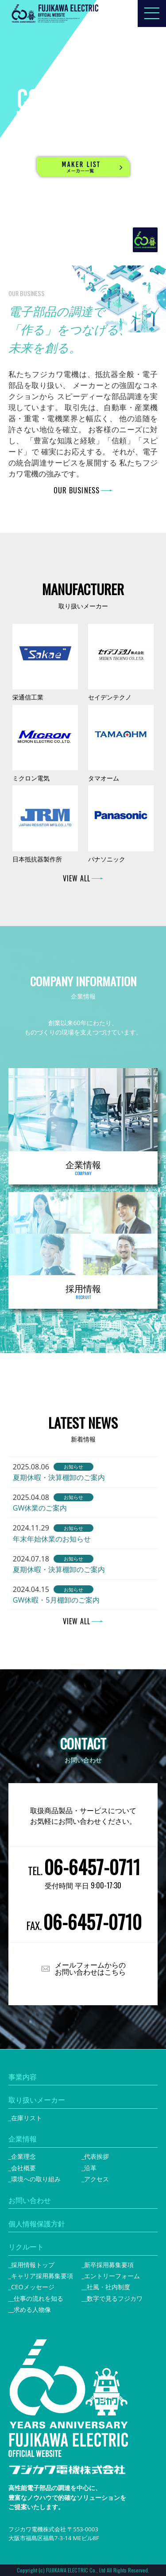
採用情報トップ (32, 2265)
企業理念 (23, 2156)
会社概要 (23, 2168)
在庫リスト (26, 2118)
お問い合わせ (29, 2200)
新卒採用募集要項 (109, 2265)
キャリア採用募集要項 (42, 2276)
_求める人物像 (31, 2309)
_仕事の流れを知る (37, 2298)
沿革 (90, 2168)
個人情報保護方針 (36, 2224)
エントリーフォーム (112, 2276)
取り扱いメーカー (36, 2100)
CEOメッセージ (32, 2287)
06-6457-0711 (92, 1866)
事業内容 (22, 2077)
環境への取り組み (36, 2179)
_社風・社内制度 (107, 2287)
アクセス (96, 2179)
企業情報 (22, 2139)
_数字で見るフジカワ (113, 2298)
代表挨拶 (96, 2156)
